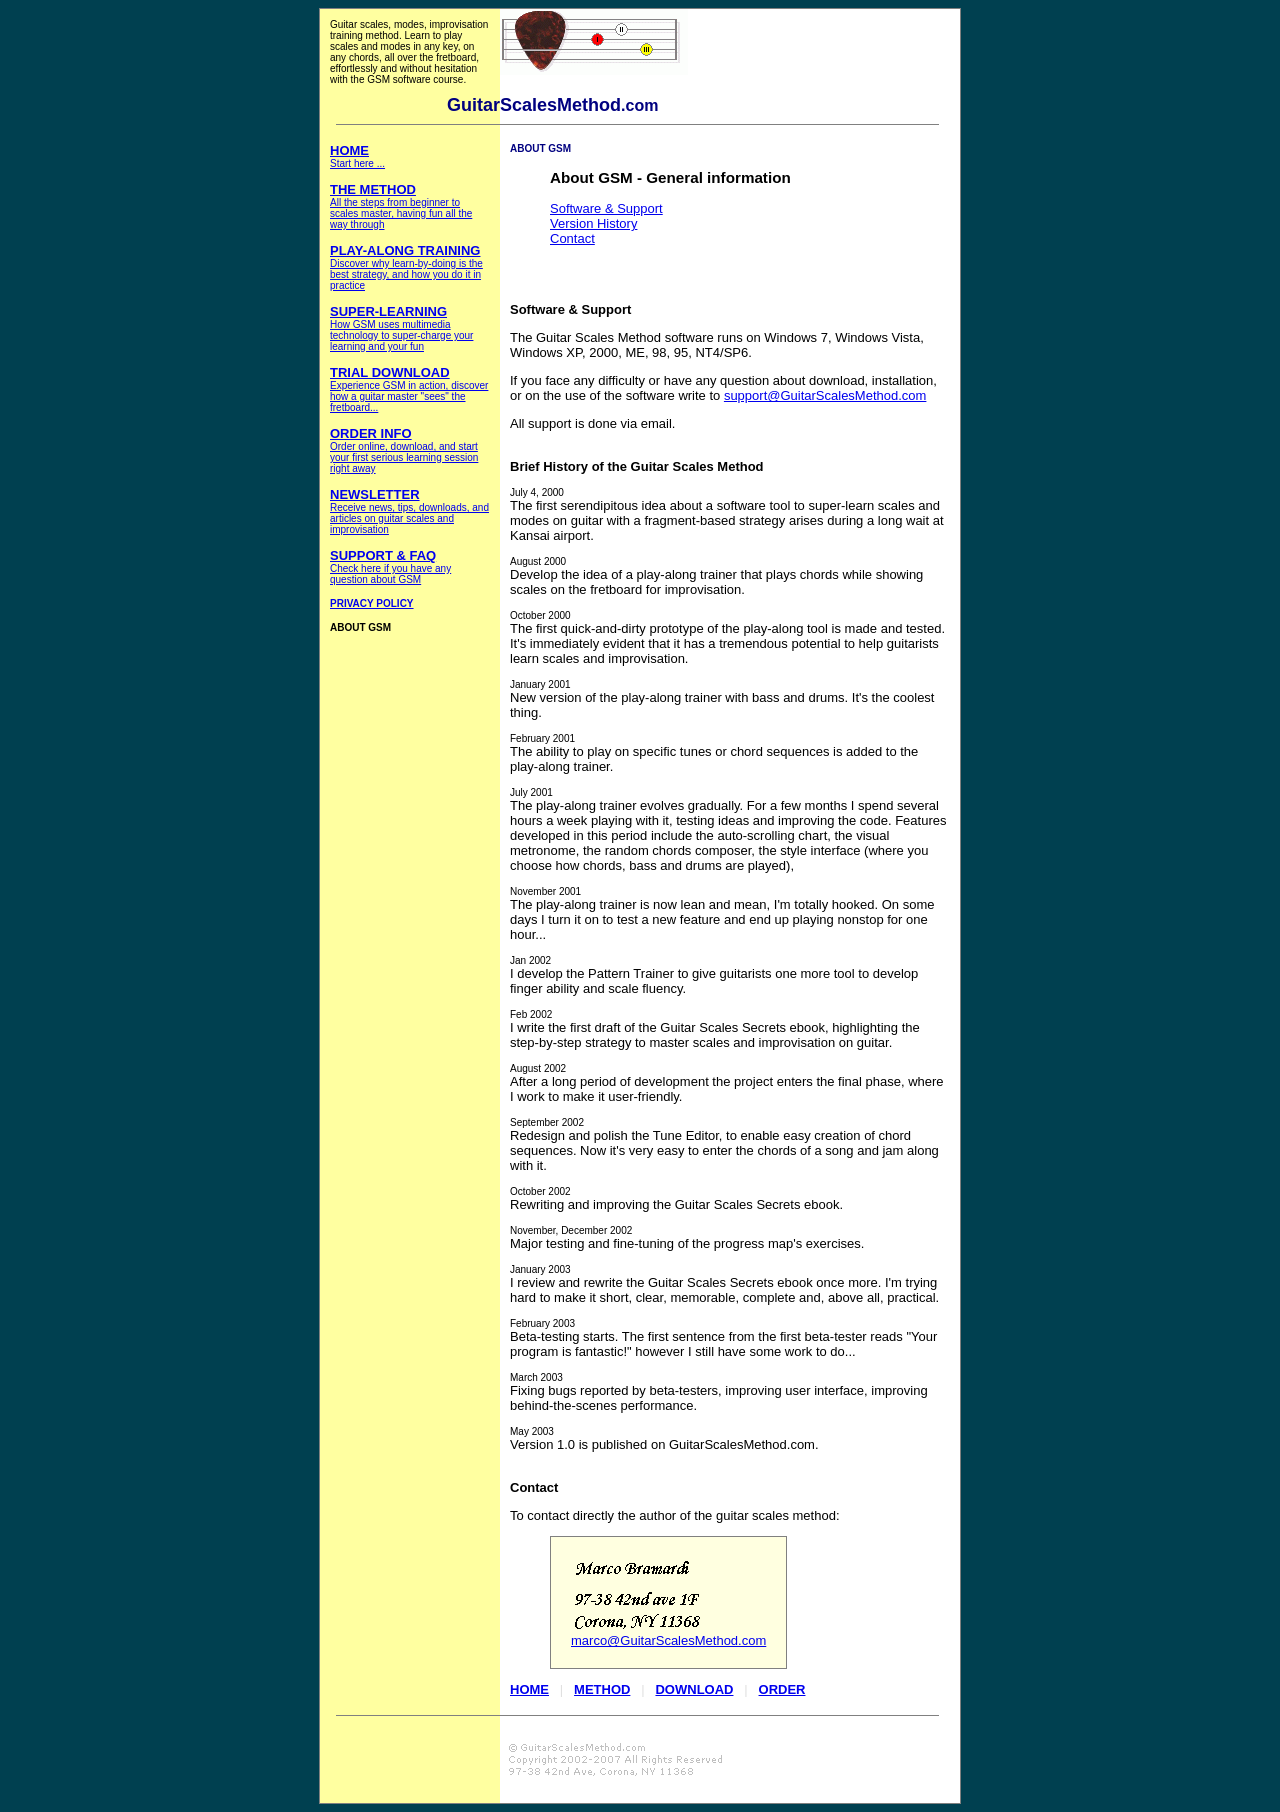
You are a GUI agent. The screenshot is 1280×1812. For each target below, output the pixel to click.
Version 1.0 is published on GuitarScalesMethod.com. (664, 1446)
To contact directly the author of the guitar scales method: (675, 1515)
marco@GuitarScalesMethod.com (668, 1640)
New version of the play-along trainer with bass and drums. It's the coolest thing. (722, 699)
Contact (572, 238)
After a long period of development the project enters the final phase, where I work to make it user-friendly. (727, 1083)
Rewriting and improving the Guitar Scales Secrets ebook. (676, 1199)
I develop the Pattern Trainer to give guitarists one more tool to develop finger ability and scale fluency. (714, 975)
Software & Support (606, 208)
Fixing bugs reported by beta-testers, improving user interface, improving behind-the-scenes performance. (719, 1392)
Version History (593, 223)
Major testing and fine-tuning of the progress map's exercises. (687, 1238)
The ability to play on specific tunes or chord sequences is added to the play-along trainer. (714, 753)
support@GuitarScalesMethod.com (825, 395)
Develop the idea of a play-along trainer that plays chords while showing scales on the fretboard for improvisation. (716, 576)
